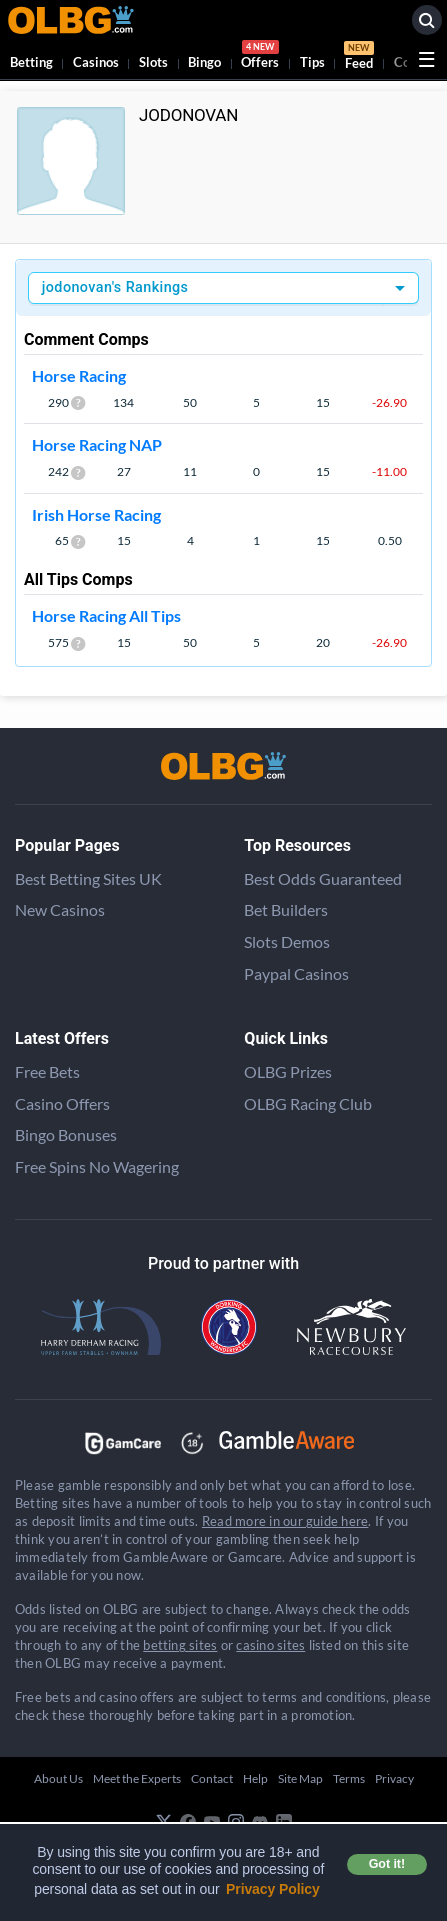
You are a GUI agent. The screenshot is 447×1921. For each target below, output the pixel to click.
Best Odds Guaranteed (323, 878)
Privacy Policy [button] (273, 1889)
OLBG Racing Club (308, 1103)
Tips (312, 62)
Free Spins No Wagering (97, 1166)
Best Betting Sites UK (88, 878)
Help (255, 1778)
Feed (359, 58)
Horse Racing (79, 375)
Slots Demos (287, 941)
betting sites (180, 1645)
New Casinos (60, 909)
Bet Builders (286, 909)
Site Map (300, 1778)
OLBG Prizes (288, 1071)
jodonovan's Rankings (115, 287)
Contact (212, 1778)
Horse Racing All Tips (106, 615)
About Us (58, 1778)
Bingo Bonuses (66, 1134)
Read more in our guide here (285, 1521)
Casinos (96, 62)
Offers (260, 57)
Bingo (204, 62)
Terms (349, 1778)
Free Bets (47, 1071)
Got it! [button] (387, 1864)
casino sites (270, 1645)
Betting (31, 62)
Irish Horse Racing (96, 514)
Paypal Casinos (296, 973)
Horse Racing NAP (97, 444)
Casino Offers (62, 1103)
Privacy (394, 1778)
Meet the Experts (137, 1778)
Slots (153, 62)
